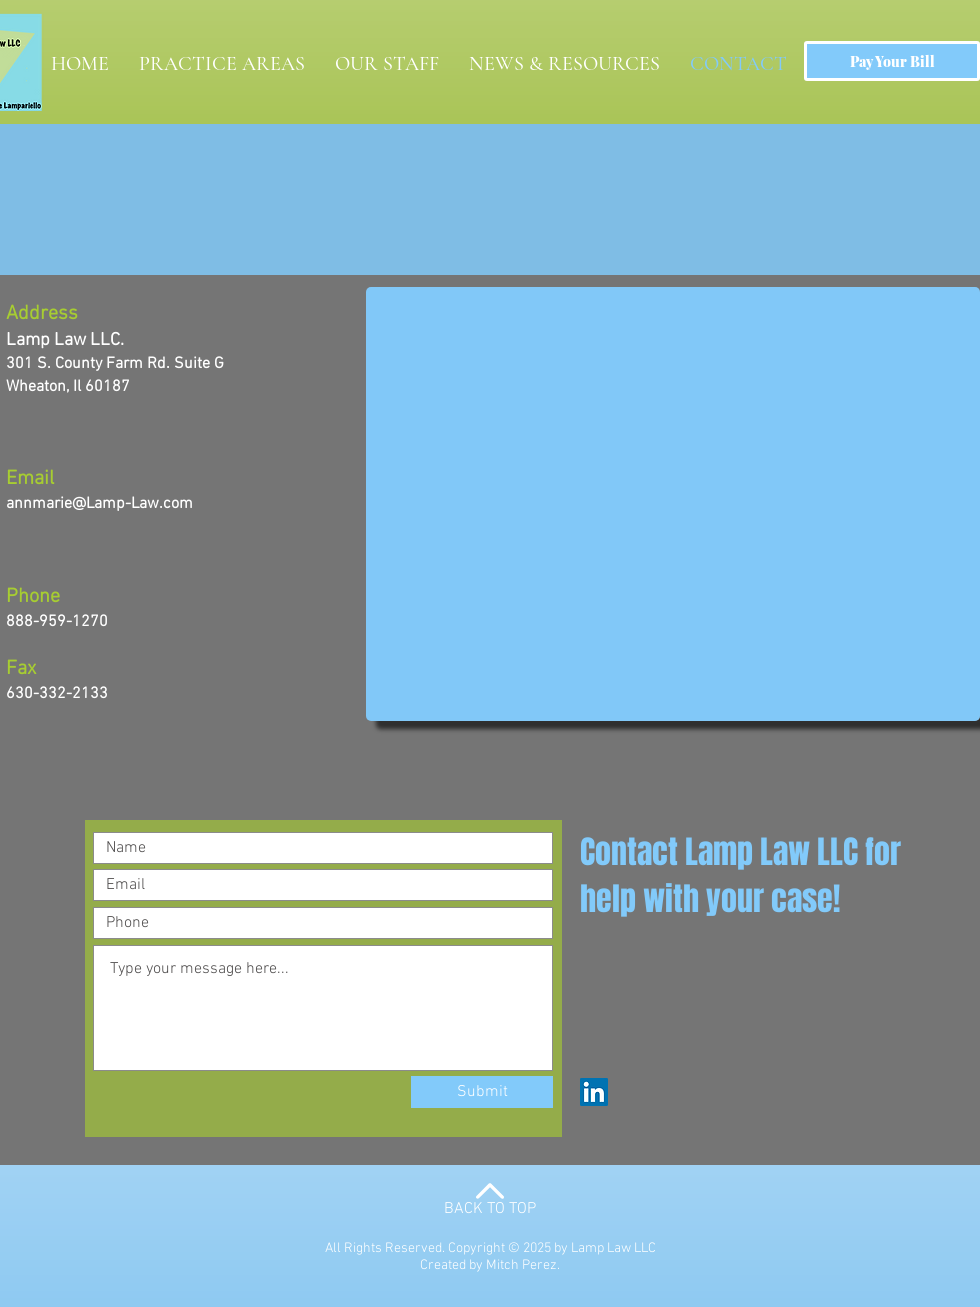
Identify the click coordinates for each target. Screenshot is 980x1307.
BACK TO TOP (490, 1209)
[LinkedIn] (594, 1092)
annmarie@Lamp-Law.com (99, 504)
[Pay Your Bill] (892, 61)
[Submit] (482, 1092)
